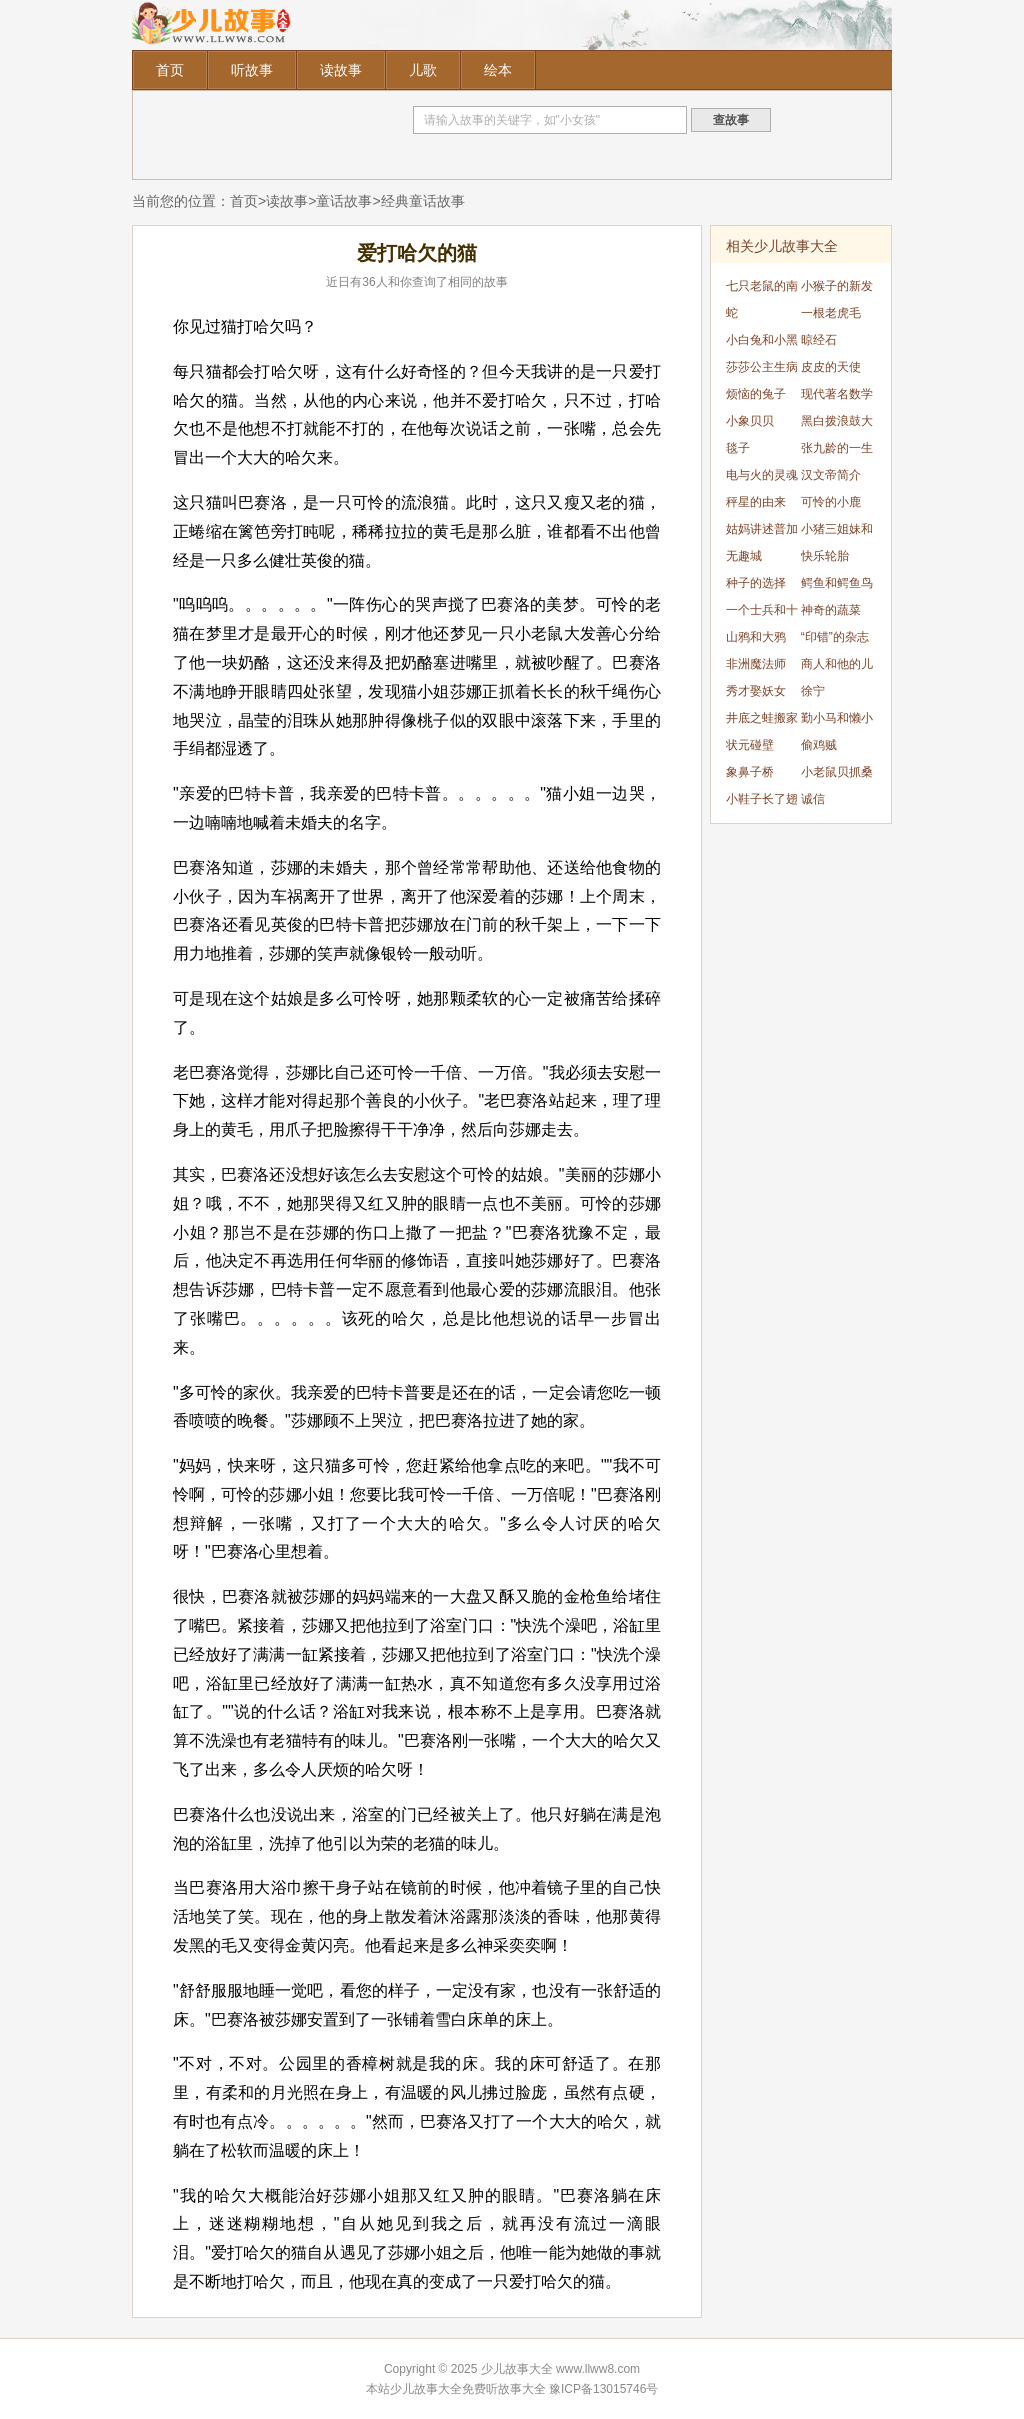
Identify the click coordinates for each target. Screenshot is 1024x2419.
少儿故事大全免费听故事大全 (468, 2389)
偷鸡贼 (819, 745)
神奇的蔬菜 (831, 610)
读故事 (341, 70)
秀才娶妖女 (756, 691)
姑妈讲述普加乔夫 (762, 532)
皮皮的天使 (831, 367)
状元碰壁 (750, 745)
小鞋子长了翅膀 (762, 802)
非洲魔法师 (756, 664)
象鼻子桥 (750, 772)
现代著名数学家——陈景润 (837, 397)
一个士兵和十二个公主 (762, 613)
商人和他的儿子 (837, 667)
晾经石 (819, 340)
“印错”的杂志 (835, 637)
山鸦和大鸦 (756, 637)
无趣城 (744, 556)
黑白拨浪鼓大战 (837, 424)
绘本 (498, 70)
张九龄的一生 (837, 448)
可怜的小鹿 (831, 502)
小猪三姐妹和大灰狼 (837, 532)
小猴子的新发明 (837, 289)
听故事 (252, 70)
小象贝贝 (750, 421)
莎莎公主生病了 (762, 370)
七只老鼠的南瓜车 (762, 289)
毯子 (738, 448)
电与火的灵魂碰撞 (762, 478)
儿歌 (423, 70)
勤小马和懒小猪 (837, 721)
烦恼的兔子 (756, 394)
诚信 (813, 799)
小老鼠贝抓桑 (837, 772)
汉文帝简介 (831, 475)
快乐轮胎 (825, 556)
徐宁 (813, 691)
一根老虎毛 (831, 313)
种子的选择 (756, 583)
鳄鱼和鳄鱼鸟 (837, 583)
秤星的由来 (756, 502)
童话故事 (344, 201)
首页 (170, 70)
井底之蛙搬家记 (762, 721)
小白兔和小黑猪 (762, 343)
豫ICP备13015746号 (603, 2389)
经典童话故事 (423, 201)
